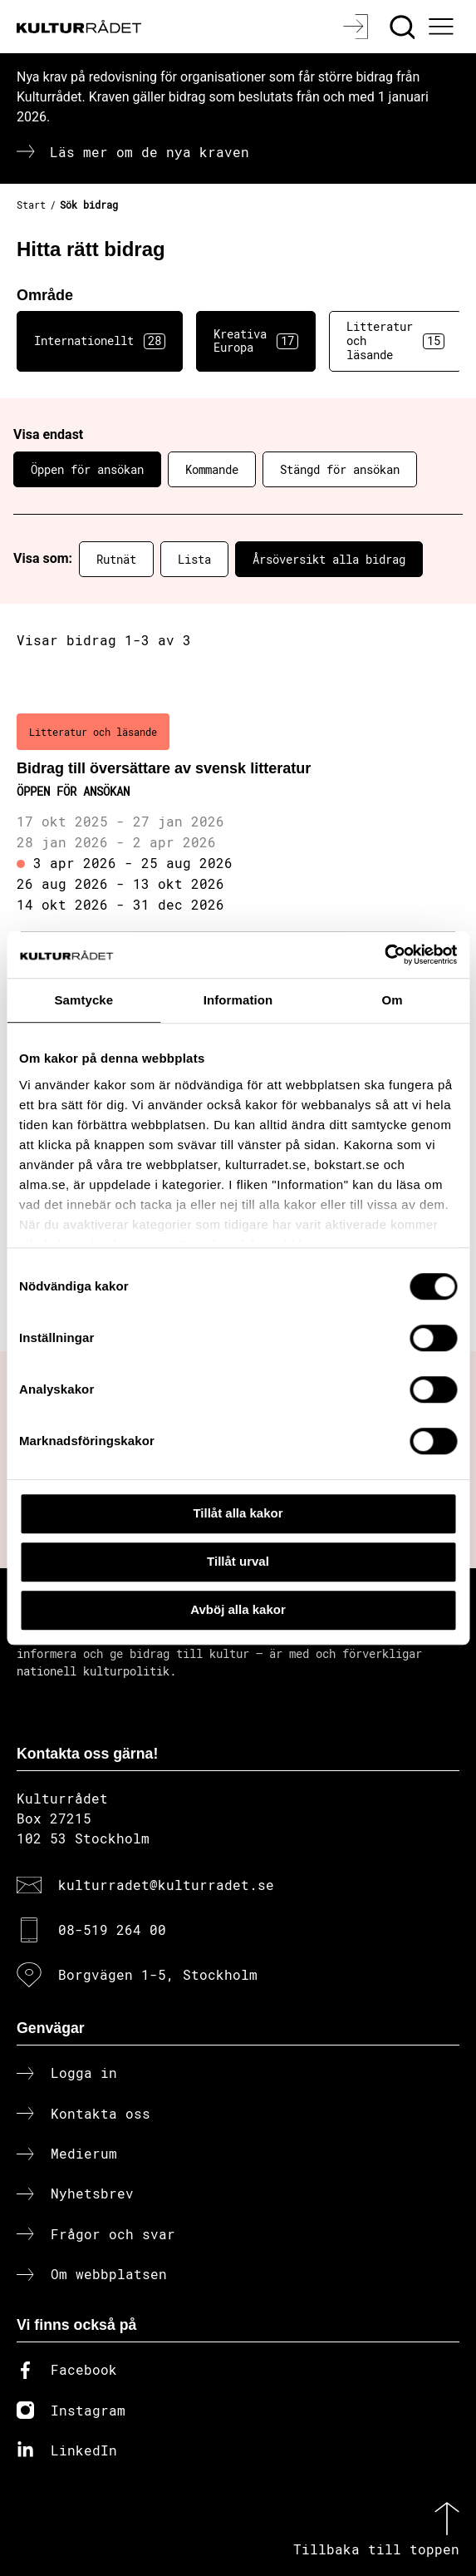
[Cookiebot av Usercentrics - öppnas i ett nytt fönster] (384, 954)
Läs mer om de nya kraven (149, 151)
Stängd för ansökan (340, 469)
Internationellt (99, 341)
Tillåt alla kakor (237, 1513)
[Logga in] (357, 26)
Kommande (211, 469)
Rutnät (116, 559)
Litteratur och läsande (395, 340)
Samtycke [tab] (83, 1000)
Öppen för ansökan (87, 469)
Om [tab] (392, 1000)
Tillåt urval (238, 1561)
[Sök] (404, 26)
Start (31, 204)
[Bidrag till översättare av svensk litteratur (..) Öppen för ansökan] (238, 815)
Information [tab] (238, 1000)
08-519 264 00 (112, 1929)
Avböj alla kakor (238, 1609)
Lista (194, 559)
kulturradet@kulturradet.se (166, 1884)
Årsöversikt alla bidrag (329, 559)
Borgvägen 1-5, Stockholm (158, 1974)
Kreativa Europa (255, 341)
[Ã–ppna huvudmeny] (443, 26)
